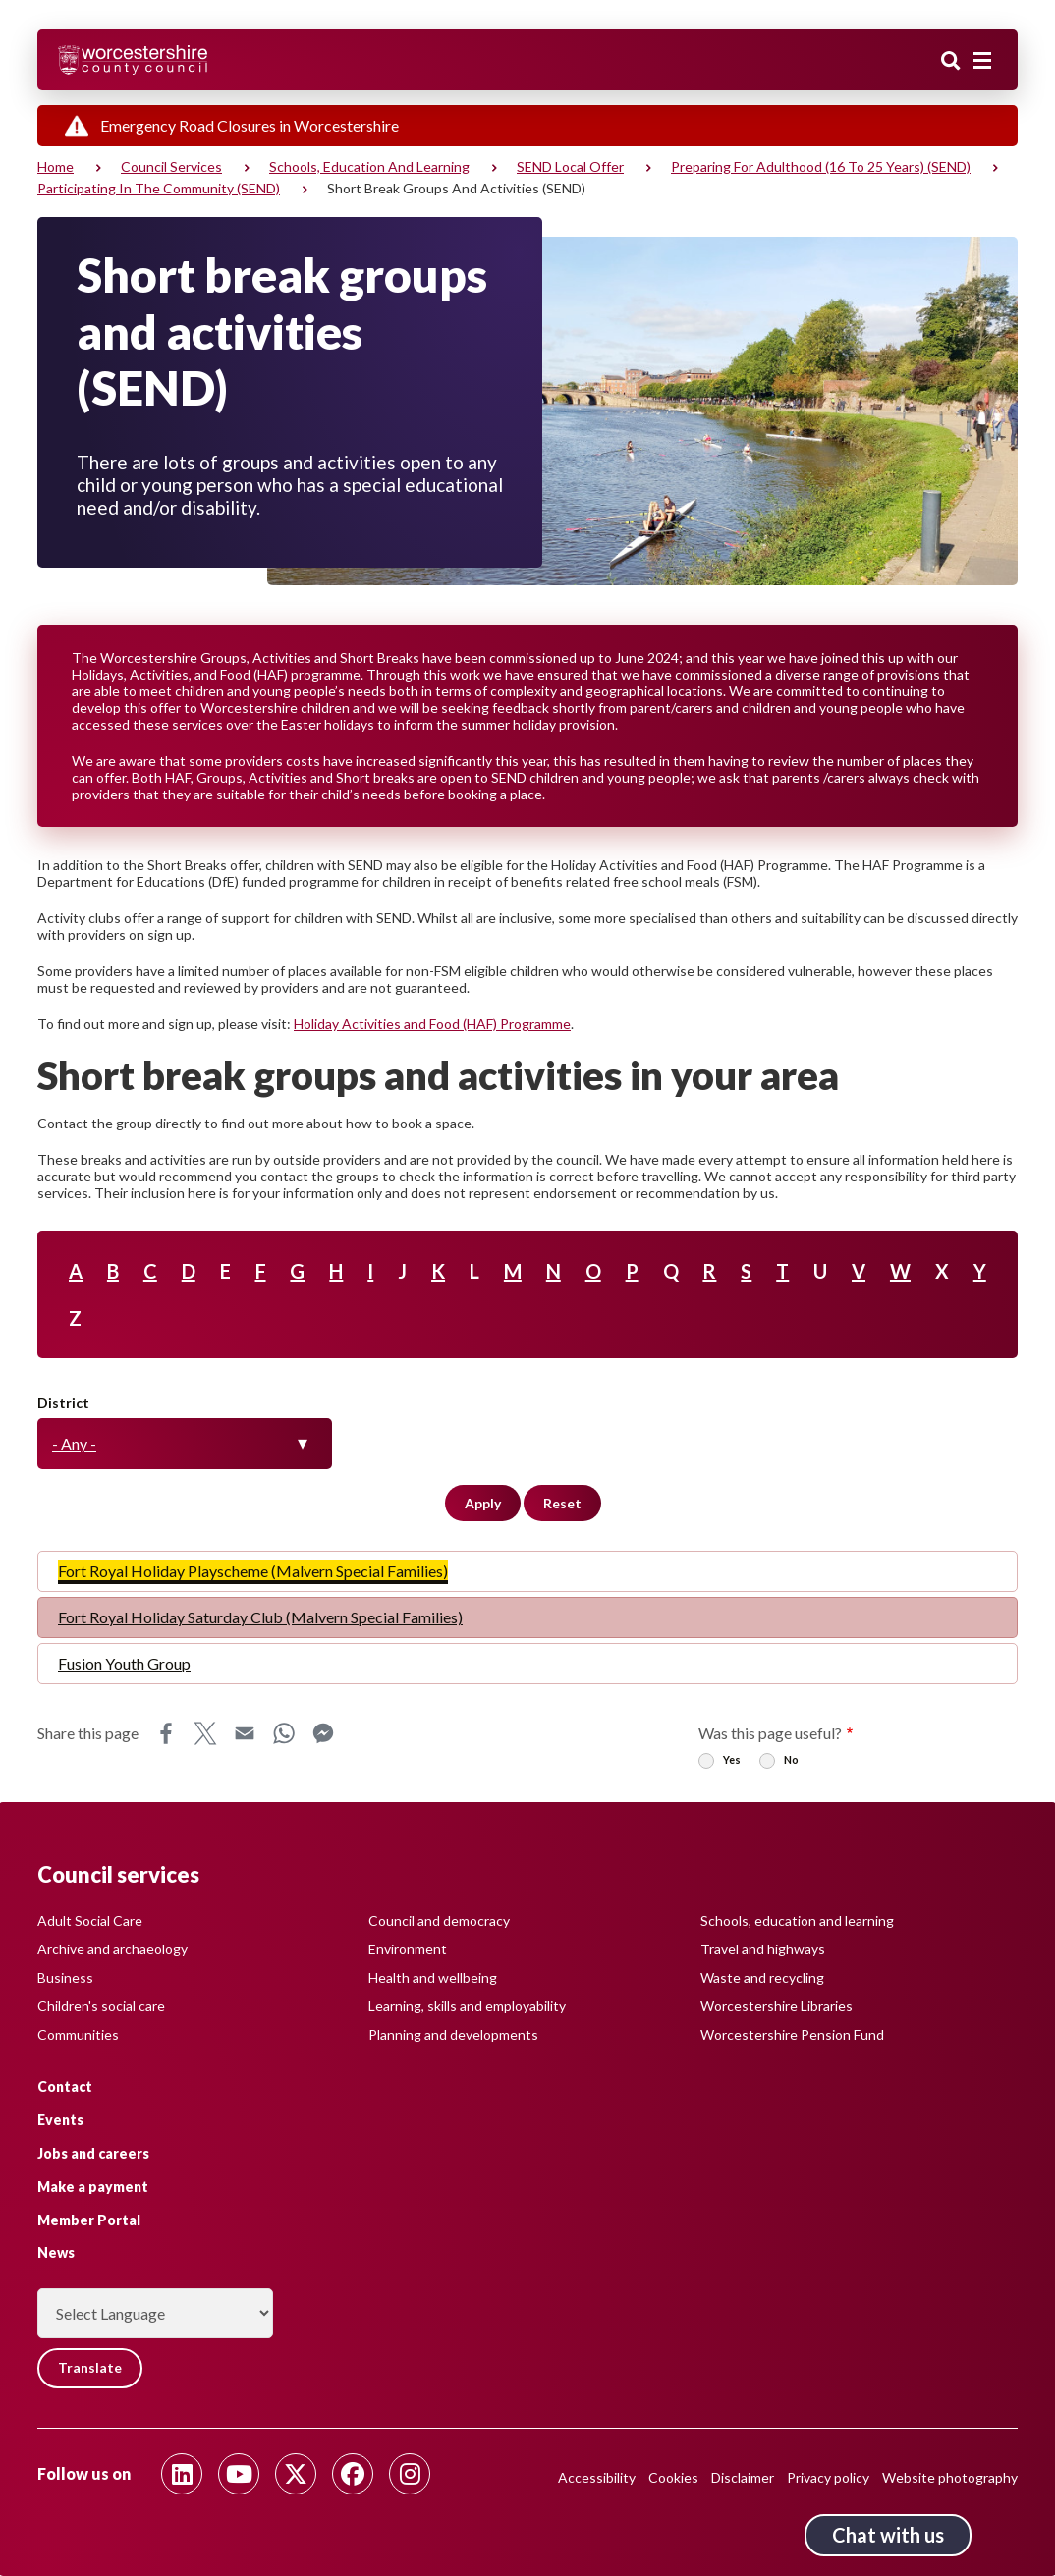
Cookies (673, 2477)
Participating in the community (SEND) (158, 188)
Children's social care (101, 2006)
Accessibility (597, 2477)
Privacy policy (828, 2477)
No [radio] (791, 1759)
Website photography (950, 2477)
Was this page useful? (770, 1733)
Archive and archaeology (112, 1949)
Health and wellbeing (432, 1977)
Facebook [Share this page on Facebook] (166, 1733)
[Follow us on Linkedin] (181, 2473)
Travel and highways (762, 1949)
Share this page (88, 1733)
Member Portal (88, 2219)
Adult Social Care (89, 1920)
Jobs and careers (93, 2153)
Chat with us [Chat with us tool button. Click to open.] (888, 2535)
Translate (91, 2368)
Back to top (1010, 2531)
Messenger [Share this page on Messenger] (323, 1733)
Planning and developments (453, 2034)
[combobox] (184, 1443)
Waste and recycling (762, 1977)
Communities (78, 2034)
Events (60, 2119)
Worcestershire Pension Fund (792, 2034)
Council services (171, 166)
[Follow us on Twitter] (295, 2473)
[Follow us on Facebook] (352, 2473)
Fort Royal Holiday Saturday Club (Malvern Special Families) (260, 1617)
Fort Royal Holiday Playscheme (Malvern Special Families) (253, 1571)
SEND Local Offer (570, 166)
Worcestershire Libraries (776, 2006)
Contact (64, 2086)
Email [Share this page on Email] (244, 1733)
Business (65, 1977)
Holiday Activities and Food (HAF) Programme (432, 1023)
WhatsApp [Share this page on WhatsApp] (284, 1733)
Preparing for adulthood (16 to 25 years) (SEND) (821, 166)
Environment (407, 1949)
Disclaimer (742, 2477)
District (63, 1403)
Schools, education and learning (369, 166)
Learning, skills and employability (467, 2006)
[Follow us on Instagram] (409, 2473)
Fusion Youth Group (124, 1663)
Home (55, 166)
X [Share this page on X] (205, 1733)
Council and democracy (439, 1920)
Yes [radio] (732, 1759)
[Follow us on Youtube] (238, 2473)
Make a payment (92, 2186)
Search (951, 62)
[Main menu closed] (982, 61)
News (56, 2252)
